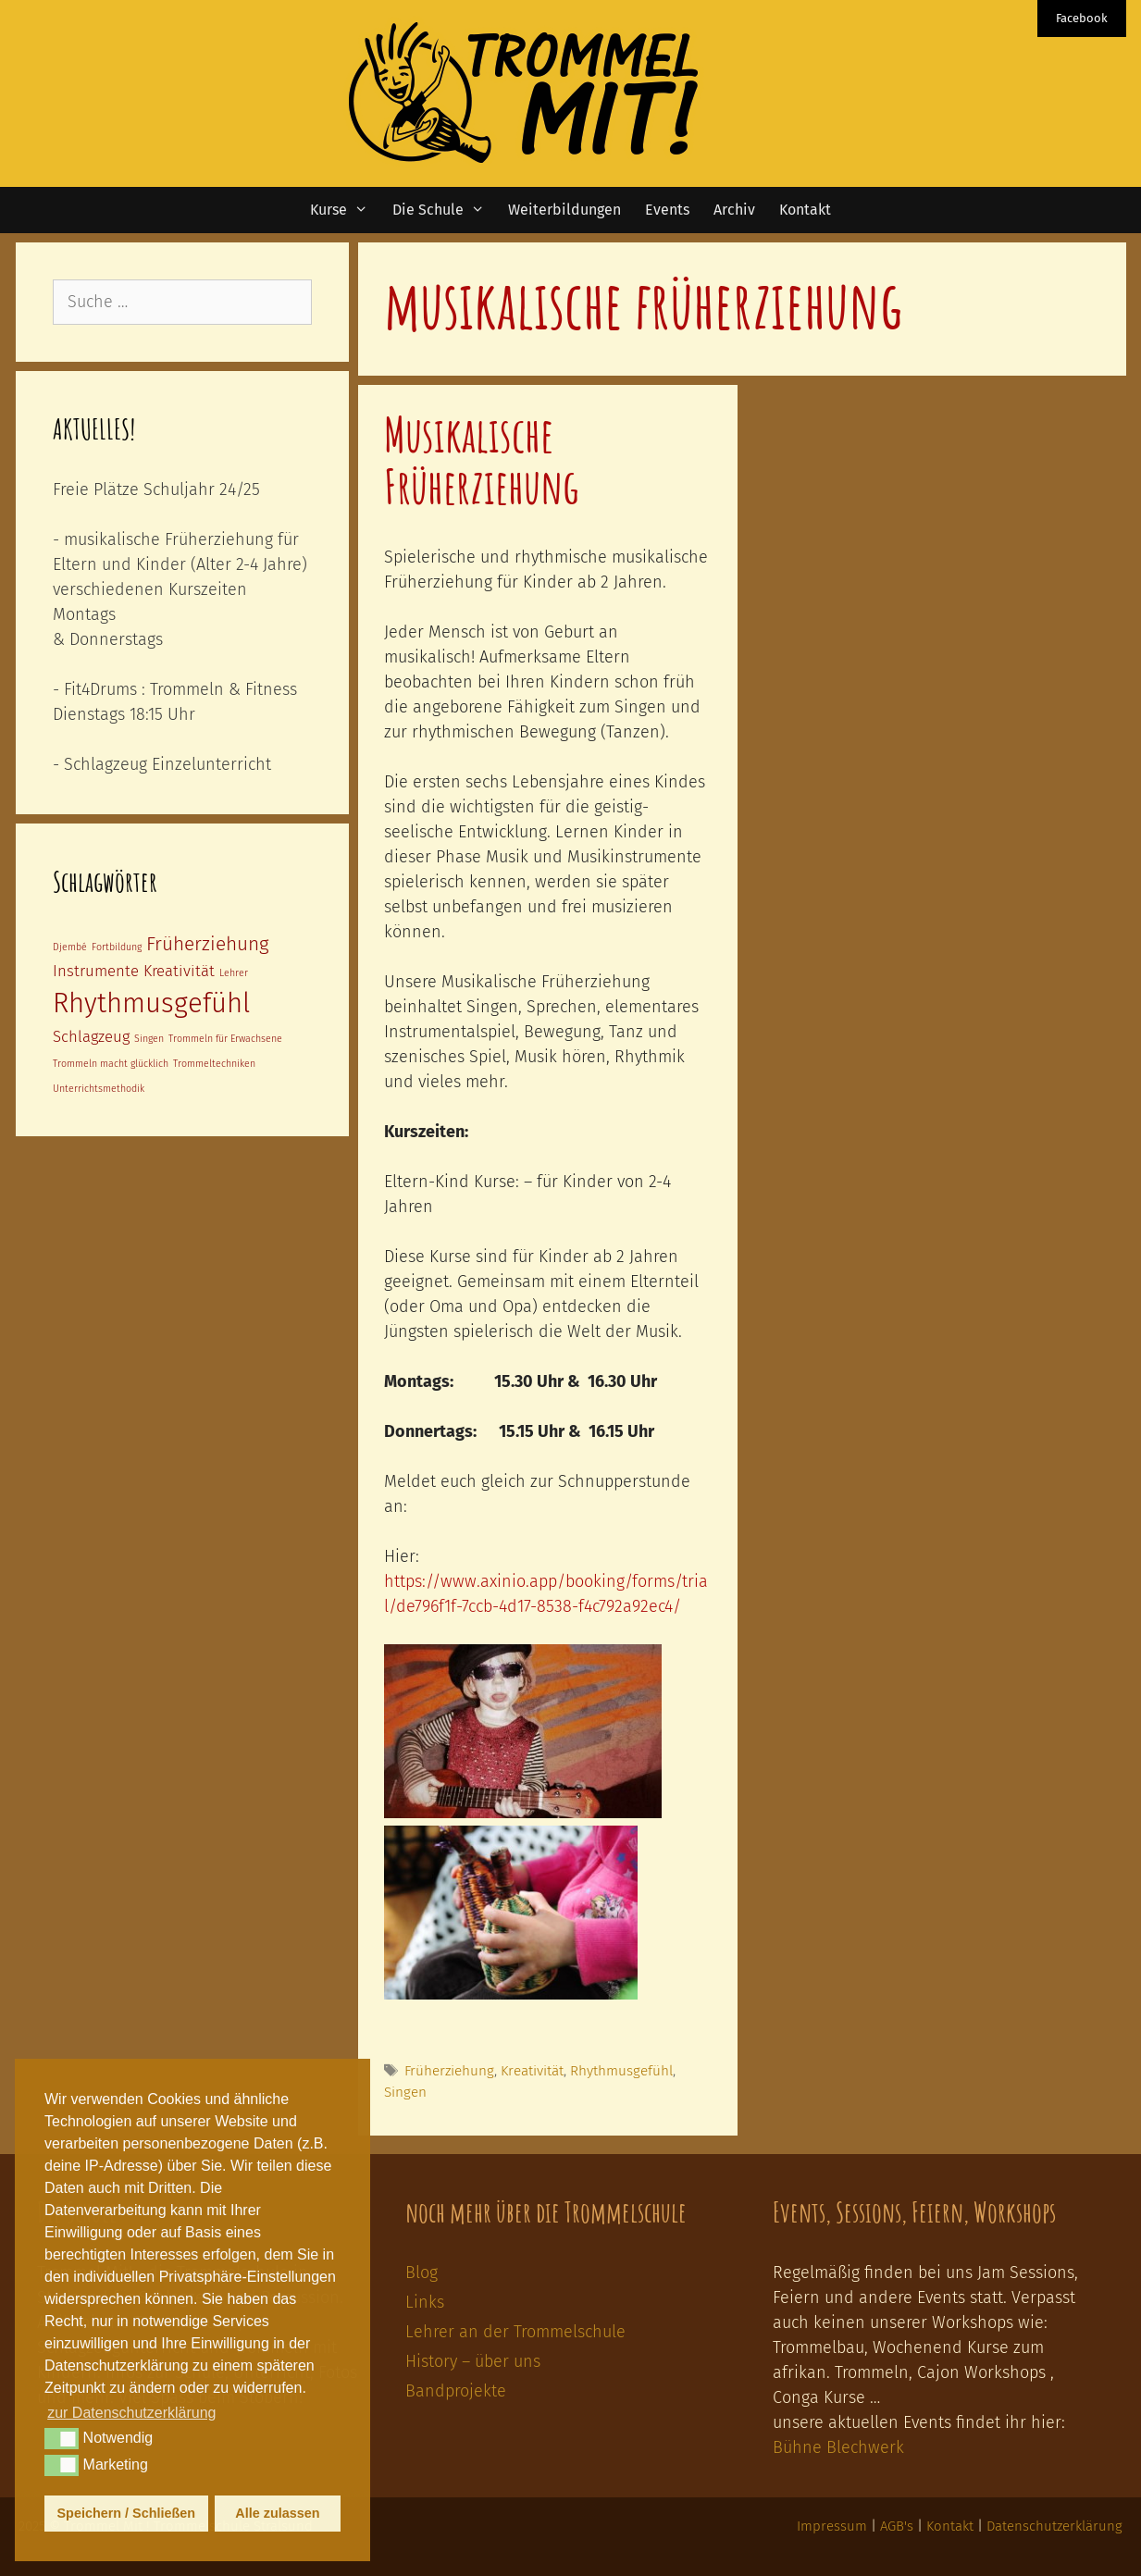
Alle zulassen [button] (277, 2513)
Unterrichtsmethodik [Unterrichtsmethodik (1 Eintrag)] (98, 1089)
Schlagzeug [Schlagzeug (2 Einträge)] (91, 1036)
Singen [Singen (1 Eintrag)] (149, 1039)
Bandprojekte (455, 2391)
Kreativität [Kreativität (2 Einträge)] (179, 970)
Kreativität (532, 2070)
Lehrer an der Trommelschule (515, 2332)
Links (424, 2302)
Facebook (1082, 18)
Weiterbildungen (564, 209)
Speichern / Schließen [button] (126, 2513)
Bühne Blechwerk (838, 2447)
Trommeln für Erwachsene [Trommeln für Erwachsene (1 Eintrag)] (225, 1039)
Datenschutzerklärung (1054, 2526)
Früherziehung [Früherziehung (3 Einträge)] (207, 944)
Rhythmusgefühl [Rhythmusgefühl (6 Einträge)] (151, 1003)
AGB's (896, 2526)
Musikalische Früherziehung (481, 459)
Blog (421, 2272)
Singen (405, 2092)
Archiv (734, 209)
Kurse (345, 210)
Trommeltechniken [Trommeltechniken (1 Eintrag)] (214, 1064)
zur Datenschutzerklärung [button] (131, 2413)
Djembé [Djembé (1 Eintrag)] (70, 947)
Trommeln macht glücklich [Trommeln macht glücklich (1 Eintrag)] (110, 1064)
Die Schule (444, 210)
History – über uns (472, 2361)
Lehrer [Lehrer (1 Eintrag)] (233, 973)
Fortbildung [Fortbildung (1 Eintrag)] (117, 947)
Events (667, 209)
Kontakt (805, 209)
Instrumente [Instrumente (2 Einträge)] (96, 970)
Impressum (832, 2526)
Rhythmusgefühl (621, 2070)
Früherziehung (449, 2070)
